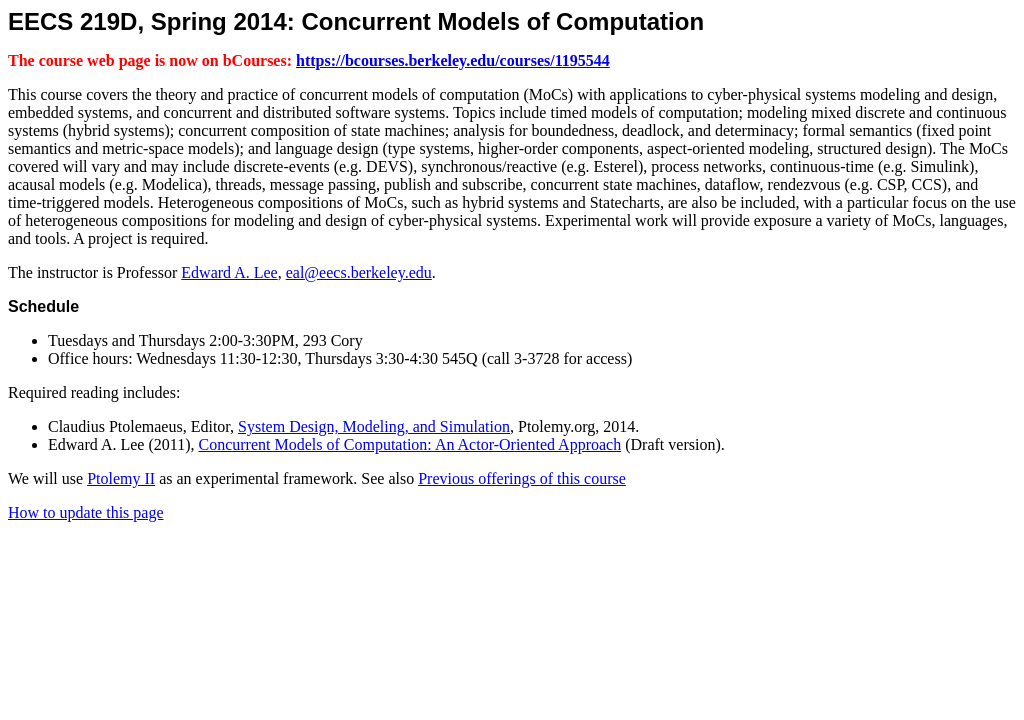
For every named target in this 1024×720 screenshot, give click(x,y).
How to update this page (86, 512)
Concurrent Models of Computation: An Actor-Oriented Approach (409, 444)
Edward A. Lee (229, 272)
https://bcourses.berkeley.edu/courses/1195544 (453, 60)
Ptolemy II (121, 478)
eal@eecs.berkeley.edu (359, 272)
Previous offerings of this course (522, 478)
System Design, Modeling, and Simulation (374, 426)
